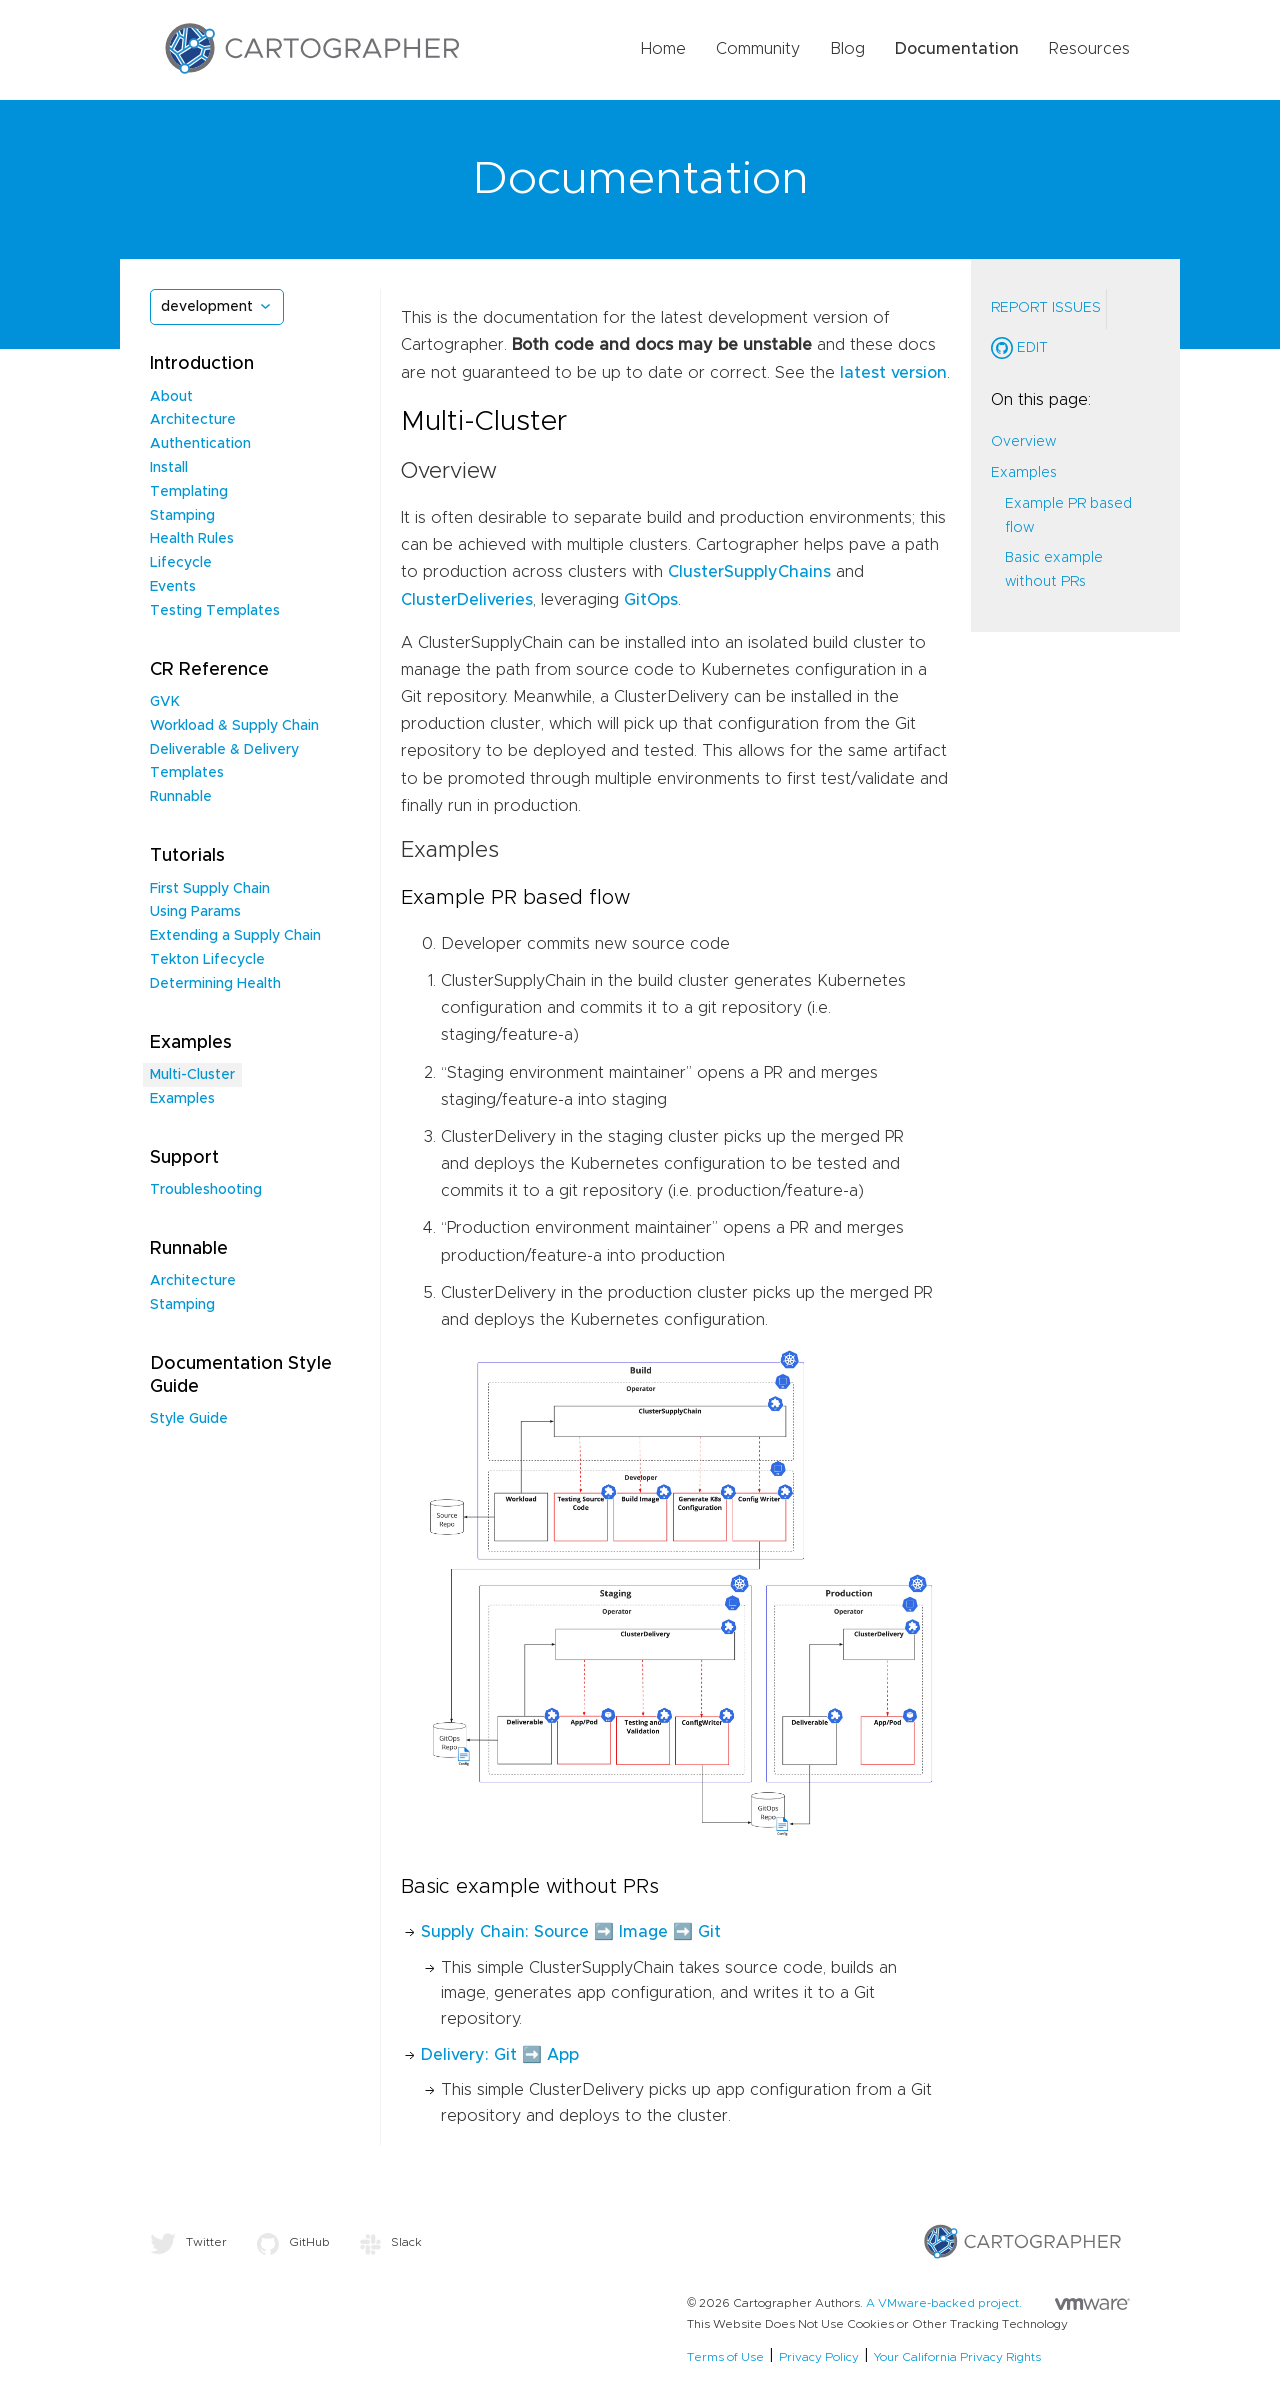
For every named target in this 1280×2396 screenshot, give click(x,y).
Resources (1089, 49)
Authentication (200, 444)
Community (758, 49)
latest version (893, 373)
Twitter (188, 2242)
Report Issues (1046, 308)
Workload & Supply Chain (234, 726)
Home (663, 49)
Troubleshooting (206, 1190)
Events (173, 587)
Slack (391, 2242)
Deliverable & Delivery (224, 750)
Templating (189, 492)
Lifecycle (181, 563)
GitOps (651, 600)
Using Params (195, 912)
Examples (182, 1099)
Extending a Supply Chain (235, 936)
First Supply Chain (210, 889)
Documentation (957, 49)
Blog (847, 49)
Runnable (181, 797)
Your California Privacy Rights (957, 2357)
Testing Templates (215, 611)
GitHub (293, 2242)
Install (169, 468)
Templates (187, 773)
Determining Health (215, 984)
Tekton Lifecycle (207, 960)
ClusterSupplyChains (749, 572)
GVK (165, 702)
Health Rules (192, 539)
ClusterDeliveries (467, 600)
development (207, 307)
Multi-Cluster (192, 1075)
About (171, 397)
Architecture (193, 420)
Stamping (182, 516)
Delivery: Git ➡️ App (500, 2055)
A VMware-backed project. (998, 2303)
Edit (1019, 348)
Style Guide (189, 1419)
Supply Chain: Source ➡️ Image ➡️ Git (571, 1932)
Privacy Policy (819, 2357)
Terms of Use (725, 2357)
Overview (1023, 442)
